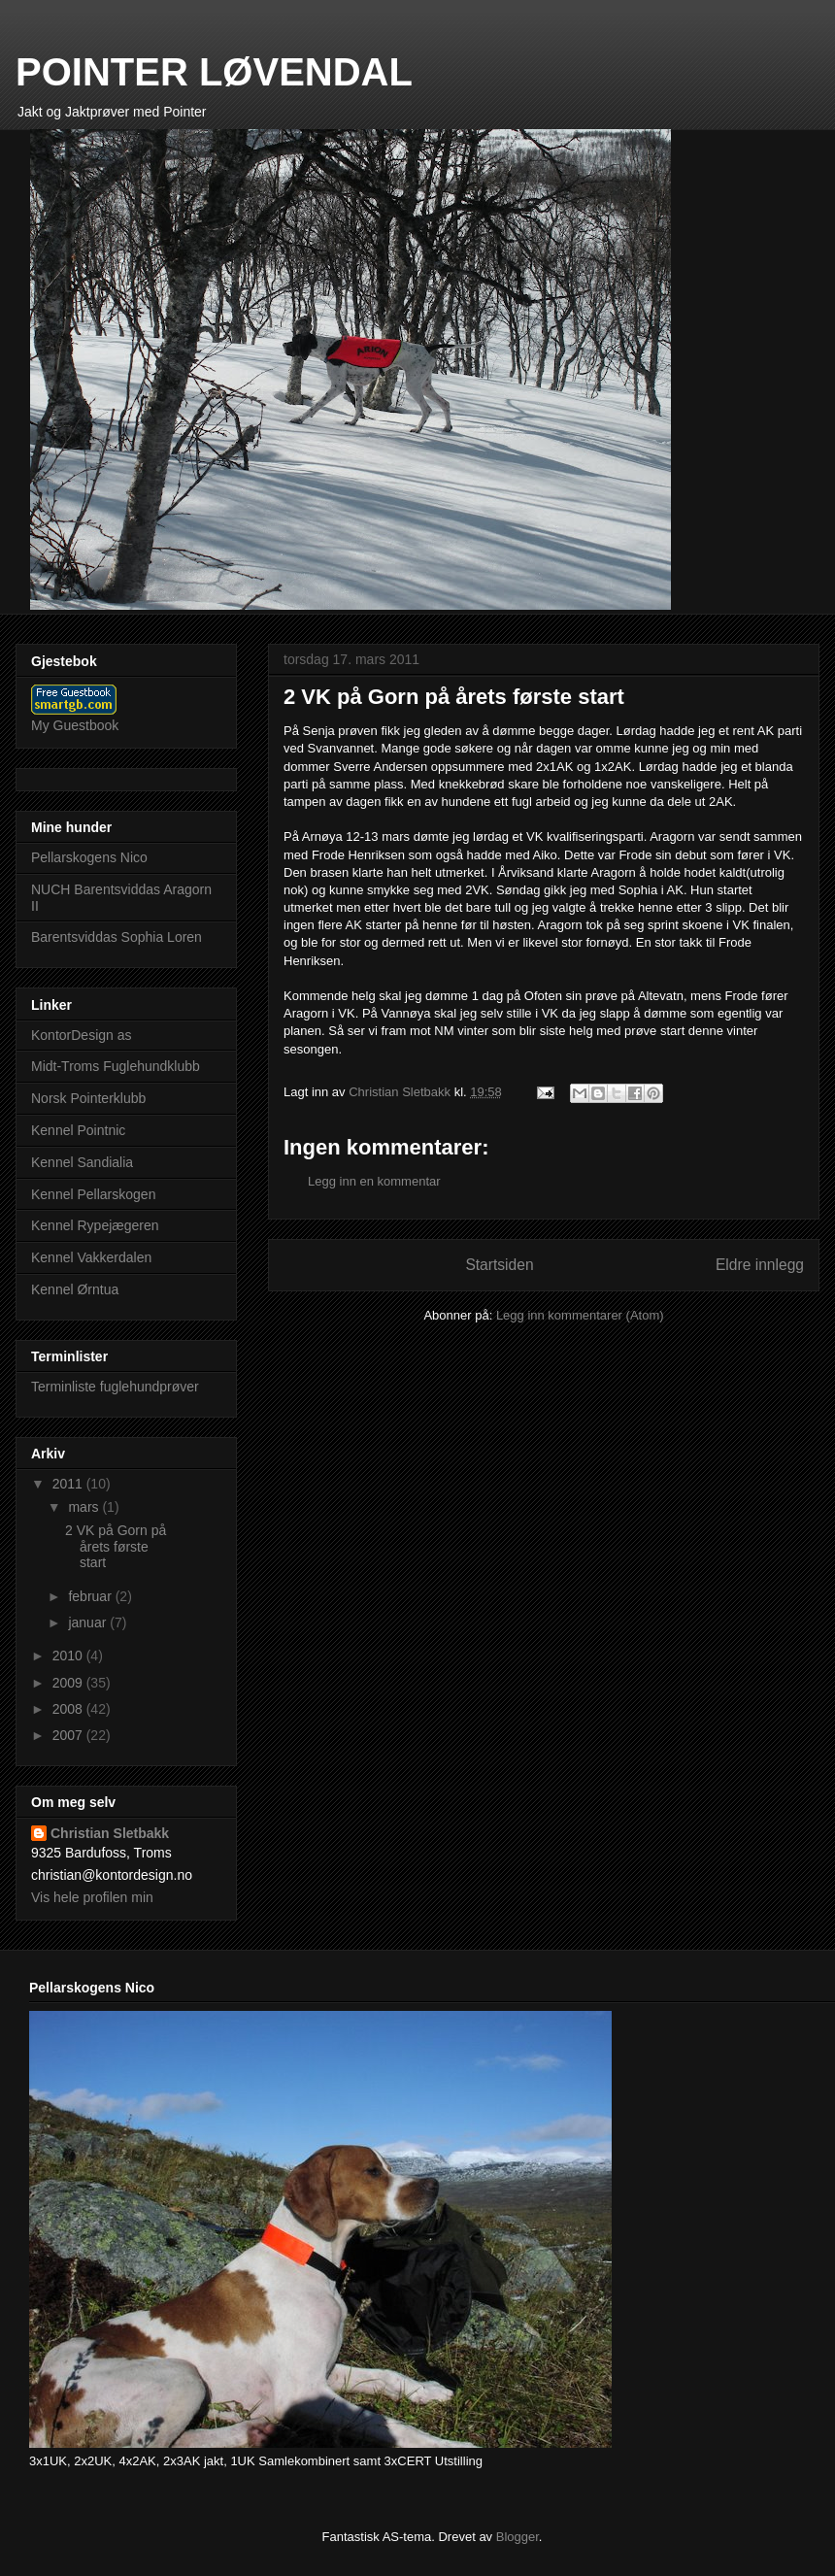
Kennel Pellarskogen (93, 1194)
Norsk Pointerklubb (88, 1098)
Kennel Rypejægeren (95, 1225)
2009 (69, 1682)
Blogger (517, 2536)
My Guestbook (74, 725)
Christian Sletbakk (109, 1833)
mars (85, 1507)
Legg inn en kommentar (374, 1181)
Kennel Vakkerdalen (91, 1257)
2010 (69, 1655)
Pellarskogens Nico (89, 857)
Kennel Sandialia (82, 1162)
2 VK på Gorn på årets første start (115, 1546)
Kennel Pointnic (78, 1130)
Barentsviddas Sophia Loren (116, 937)
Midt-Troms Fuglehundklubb (115, 1066)
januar (89, 1622)
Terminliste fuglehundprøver (115, 1386)
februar (91, 1596)
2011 (69, 1483)
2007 (69, 1735)
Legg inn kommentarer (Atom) (580, 1315)
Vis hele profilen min (92, 1897)
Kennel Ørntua (74, 1289)
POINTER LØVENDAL (214, 71)
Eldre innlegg (760, 1264)
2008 (69, 1709)
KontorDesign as (81, 1035)
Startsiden (499, 1264)
